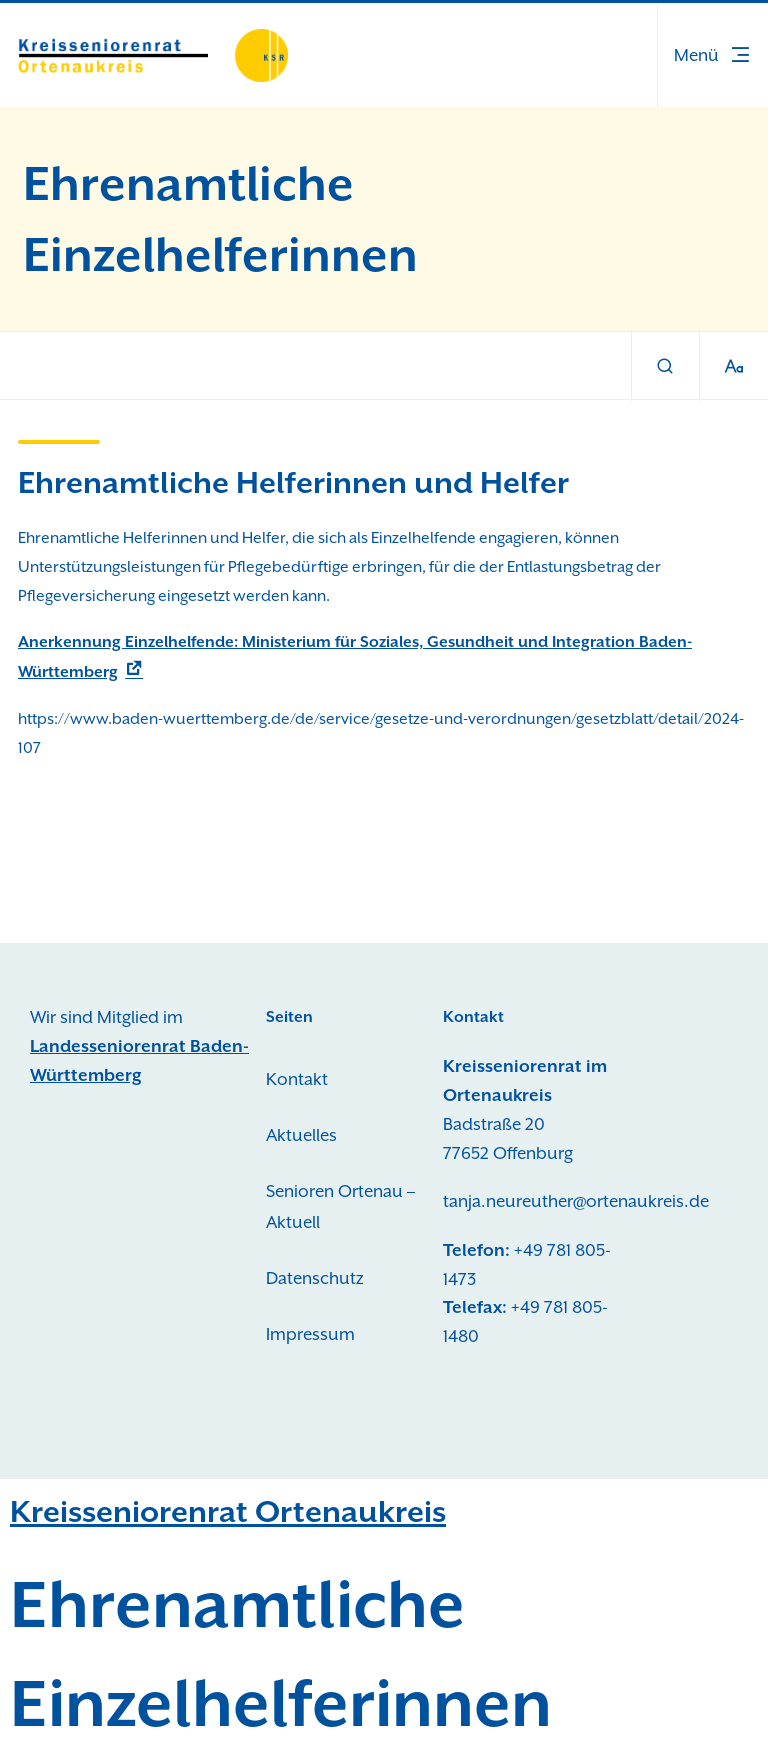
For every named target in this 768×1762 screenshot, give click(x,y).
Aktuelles (301, 1135)
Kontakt (297, 1079)
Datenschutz (315, 1278)
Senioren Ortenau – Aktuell (340, 1207)
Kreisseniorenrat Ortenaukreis (228, 1511)
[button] (712, 55)
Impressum (310, 1334)
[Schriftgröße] (733, 366)
